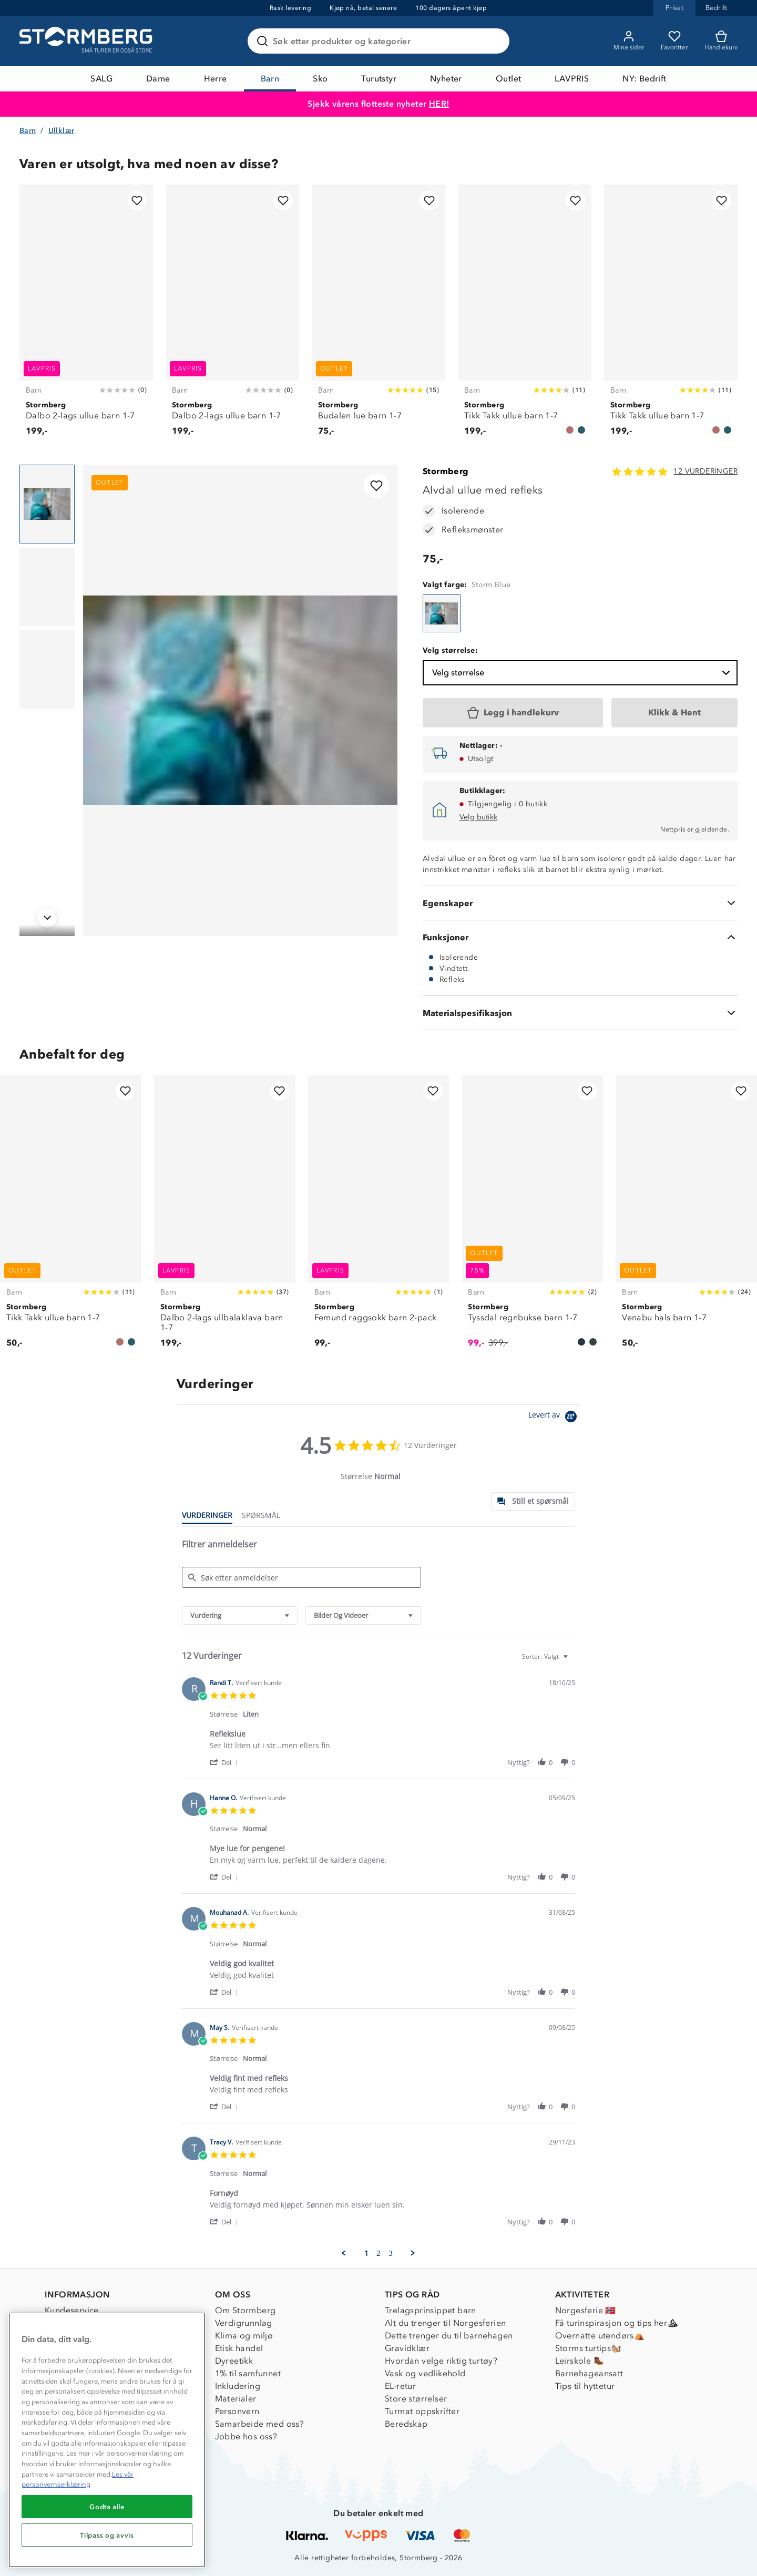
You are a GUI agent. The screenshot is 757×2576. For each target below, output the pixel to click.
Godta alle (107, 2506)
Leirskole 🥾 (579, 2361)
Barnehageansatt (589, 2373)
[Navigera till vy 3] (47, 669)
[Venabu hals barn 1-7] (686, 1217)
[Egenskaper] (580, 903)
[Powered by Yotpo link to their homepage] (554, 1418)
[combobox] (240, 1615)
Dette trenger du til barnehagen (449, 2336)
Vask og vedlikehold (425, 2373)
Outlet (508, 79)
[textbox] (572, 1660)
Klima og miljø (244, 2336)
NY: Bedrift (644, 79)
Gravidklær (407, 2348)
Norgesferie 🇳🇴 (585, 2310)
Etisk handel (239, 2348)
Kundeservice (72, 2310)
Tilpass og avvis (107, 2535)
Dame (158, 79)
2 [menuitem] (378, 2253)
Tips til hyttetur (585, 2386)
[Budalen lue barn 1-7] (378, 316)
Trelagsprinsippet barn (430, 2310)
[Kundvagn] (721, 41)
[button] (226, 1762)
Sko (320, 79)
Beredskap (406, 2424)
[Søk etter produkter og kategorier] (380, 41)
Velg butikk (478, 817)
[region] (107, 2440)
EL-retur (400, 2386)
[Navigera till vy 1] (47, 504)
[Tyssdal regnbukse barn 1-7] (532, 1217)
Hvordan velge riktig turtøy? (441, 2361)
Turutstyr (378, 79)
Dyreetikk (234, 2361)
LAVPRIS (572, 79)
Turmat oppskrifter (422, 2411)
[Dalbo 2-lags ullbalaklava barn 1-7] (224, 1217)
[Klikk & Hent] (674, 712)
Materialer (236, 2399)
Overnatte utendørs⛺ (600, 2336)
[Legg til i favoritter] (137, 200)
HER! (439, 104)
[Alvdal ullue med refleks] (442, 613)
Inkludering (237, 2386)
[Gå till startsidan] (87, 41)
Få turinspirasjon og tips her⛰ (616, 2323)
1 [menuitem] (366, 2253)
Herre (215, 79)
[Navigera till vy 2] (47, 587)
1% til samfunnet (248, 2373)
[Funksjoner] (580, 937)
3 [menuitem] (390, 2253)
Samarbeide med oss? (259, 2424)
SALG (101, 79)
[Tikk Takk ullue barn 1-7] (524, 316)
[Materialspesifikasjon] (580, 1013)
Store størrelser (416, 2399)
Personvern (237, 2411)
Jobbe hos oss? (246, 2436)
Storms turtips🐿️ (588, 2348)
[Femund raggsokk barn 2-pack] (378, 1217)
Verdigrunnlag (243, 2323)
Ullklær (61, 130)
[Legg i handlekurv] (513, 712)
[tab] (533, 1501)
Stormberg (446, 471)
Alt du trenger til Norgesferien (445, 2323)
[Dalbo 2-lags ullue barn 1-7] (86, 316)
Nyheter (446, 79)
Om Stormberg (245, 2310)
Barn (270, 79)
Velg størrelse (582, 672)
